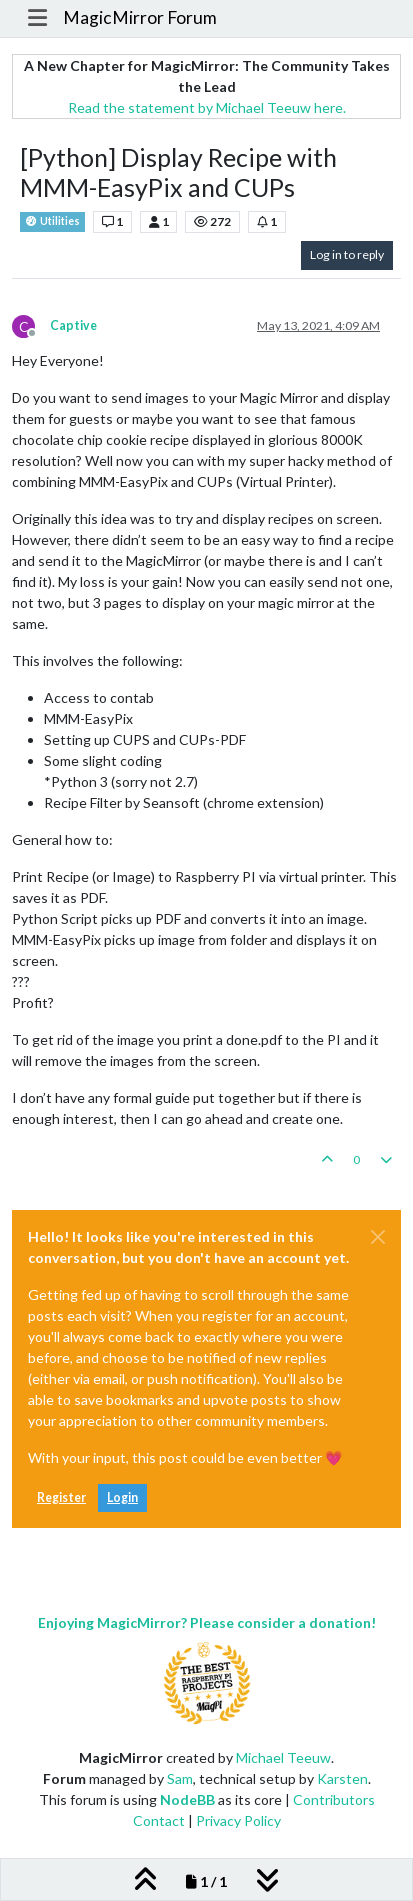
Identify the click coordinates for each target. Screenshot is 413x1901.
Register (61, 1497)
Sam (180, 1778)
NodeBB (187, 1799)
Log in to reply (347, 254)
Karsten (342, 1778)
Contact (159, 1820)
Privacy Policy (238, 1820)
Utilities (52, 221)
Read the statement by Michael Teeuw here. (207, 107)
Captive (73, 325)
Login (122, 1497)
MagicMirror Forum (140, 17)
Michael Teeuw (283, 1757)
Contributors (334, 1799)
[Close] (378, 1237)
